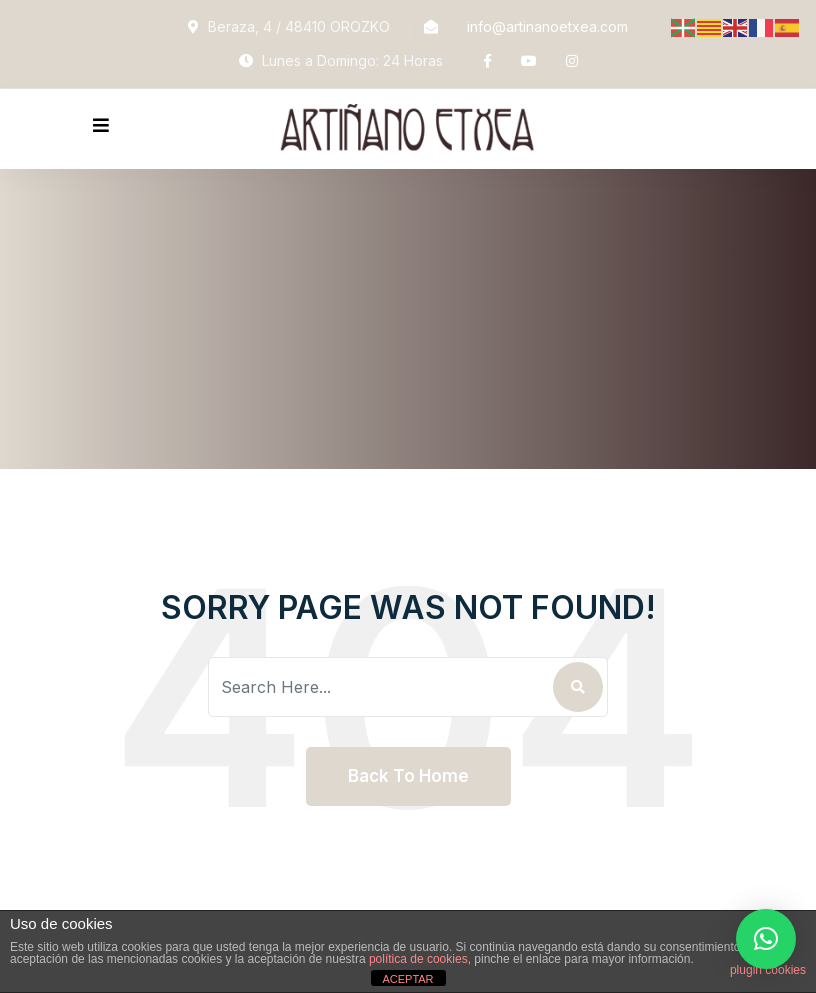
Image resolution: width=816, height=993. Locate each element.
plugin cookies (768, 970)
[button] (766, 939)
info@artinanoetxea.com (547, 26)
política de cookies (418, 959)
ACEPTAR (407, 979)
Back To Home (408, 776)
